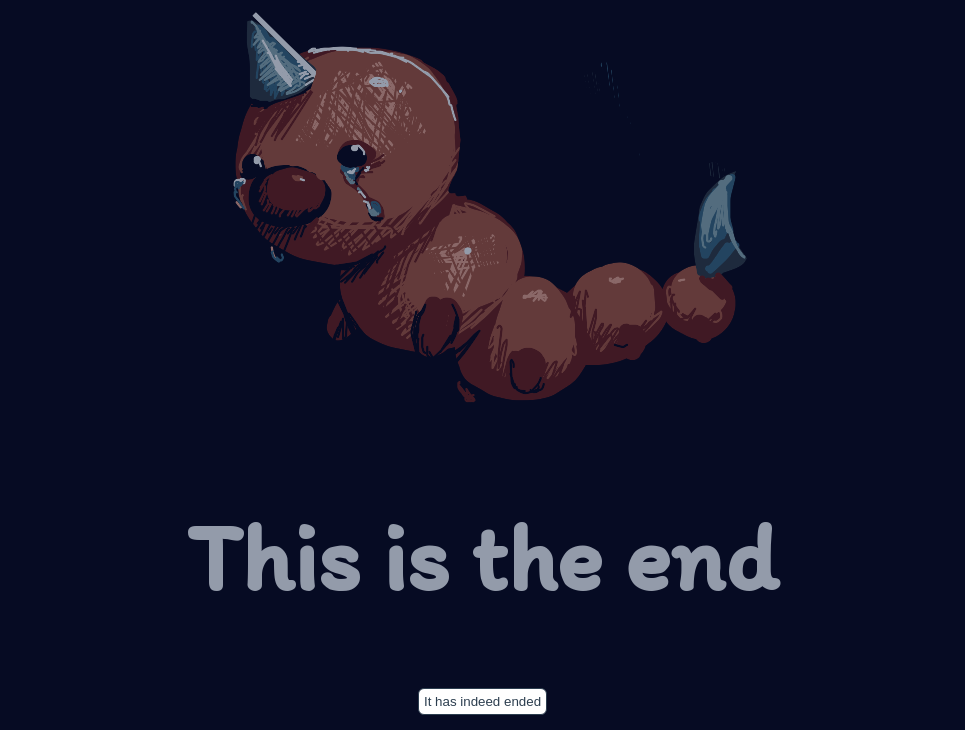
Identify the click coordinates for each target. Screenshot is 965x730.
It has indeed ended (482, 701)
